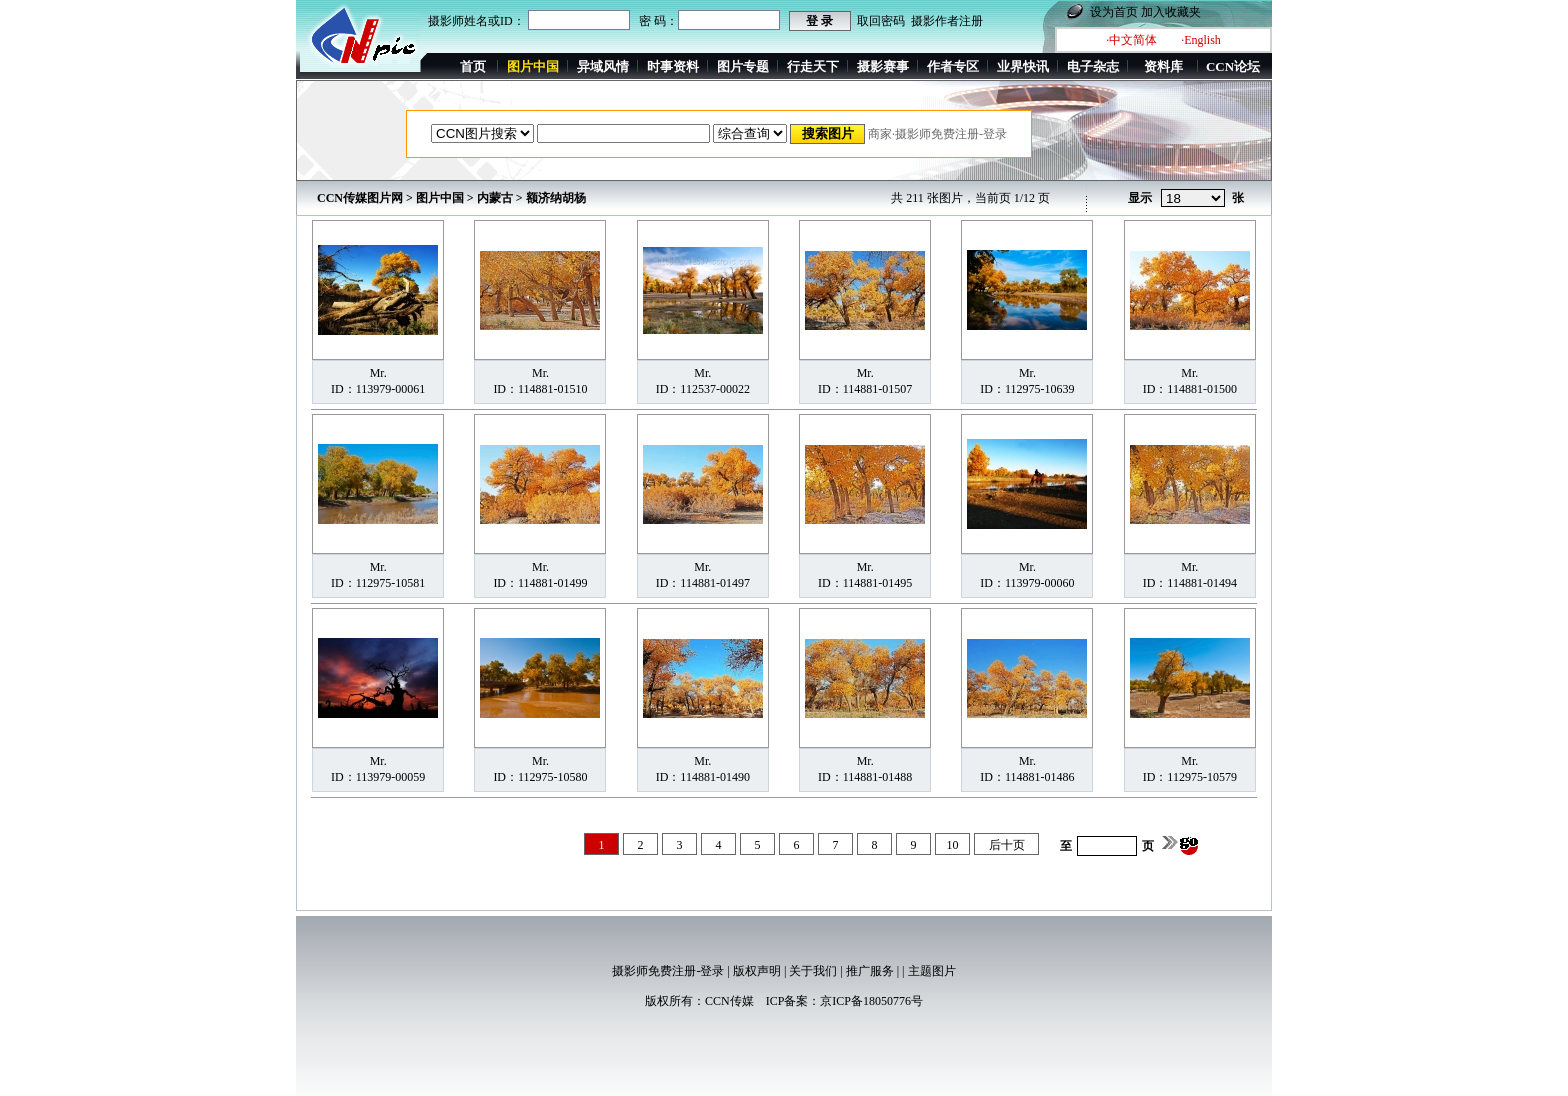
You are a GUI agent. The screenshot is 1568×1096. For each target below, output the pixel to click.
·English (1201, 40)
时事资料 (673, 66)
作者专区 (953, 66)
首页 (473, 66)
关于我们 (813, 971)
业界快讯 (1023, 66)
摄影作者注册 (947, 21)
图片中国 (440, 198)
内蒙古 (495, 198)
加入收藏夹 (1171, 12)
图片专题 (743, 66)
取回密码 (881, 21)
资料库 (1163, 66)
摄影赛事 (883, 66)
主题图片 (932, 971)
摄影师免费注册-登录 (668, 971)
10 (953, 845)
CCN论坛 (1233, 66)
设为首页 (1114, 12)
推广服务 (870, 971)
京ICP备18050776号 (871, 1001)
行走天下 (813, 66)
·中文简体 (1131, 40)
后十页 (1007, 845)
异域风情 (603, 66)
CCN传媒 (729, 1001)
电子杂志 (1093, 66)
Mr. (378, 373)
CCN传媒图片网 (360, 198)
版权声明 (757, 971)
